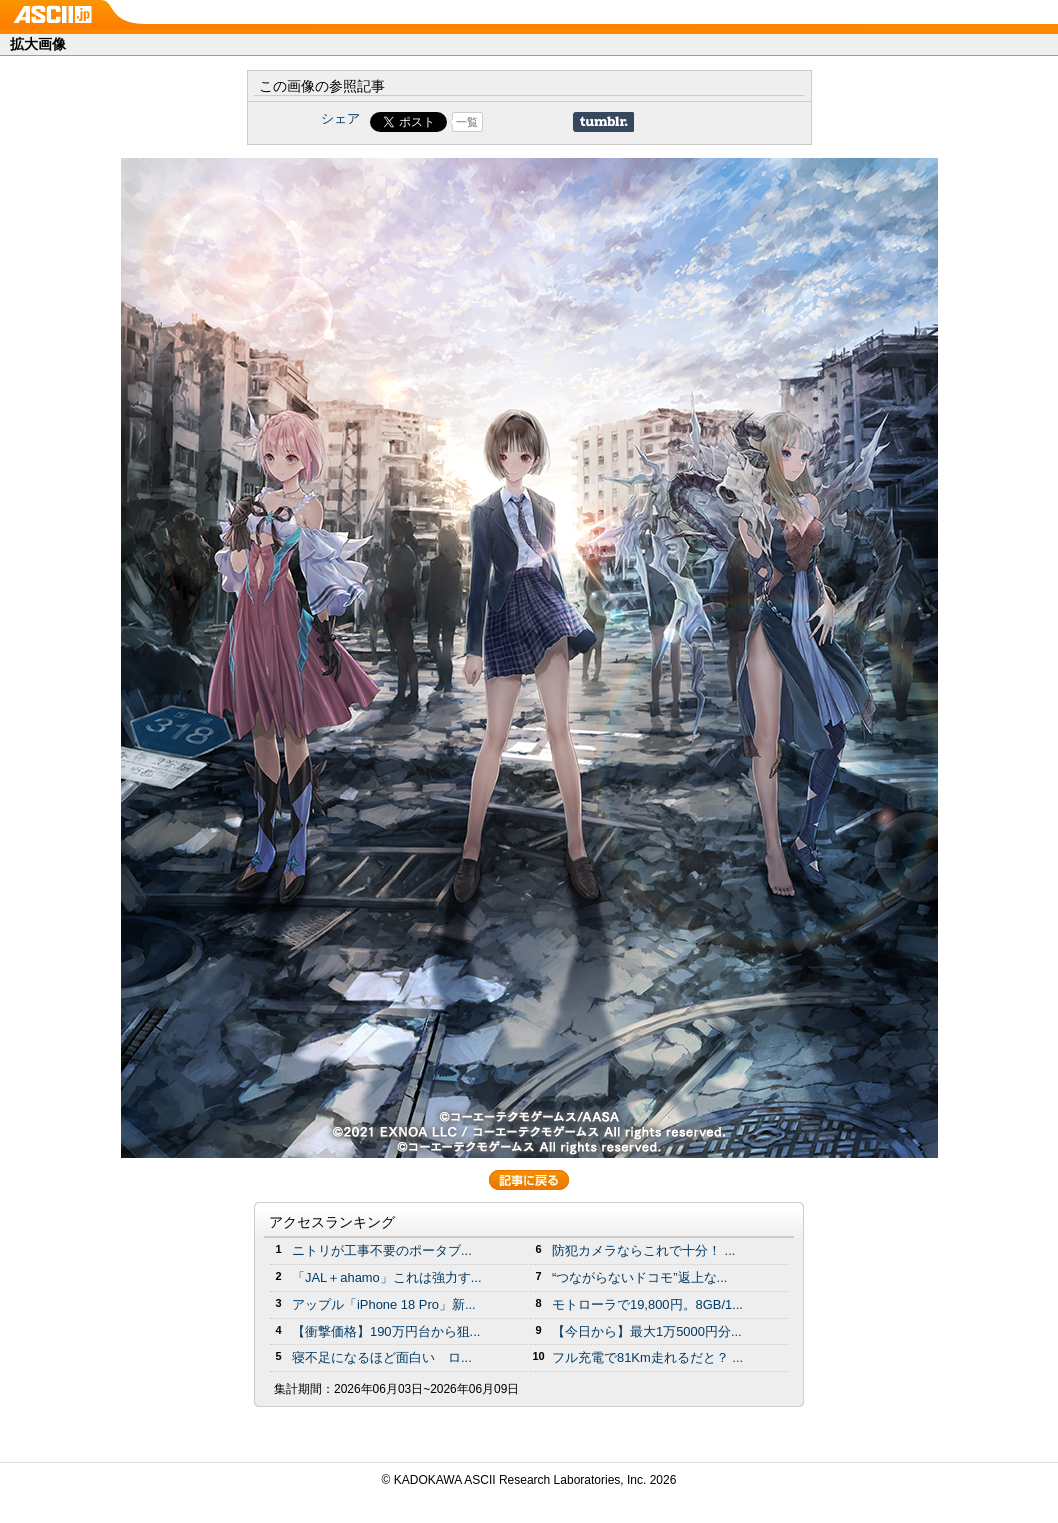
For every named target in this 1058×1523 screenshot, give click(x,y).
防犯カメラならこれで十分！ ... (643, 1250)
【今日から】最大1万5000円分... (647, 1331)
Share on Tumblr (603, 122)
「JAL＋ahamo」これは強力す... (387, 1277)
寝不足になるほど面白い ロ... (382, 1357)
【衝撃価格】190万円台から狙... (386, 1331)
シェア (340, 118)
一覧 (467, 122)
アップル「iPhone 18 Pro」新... (384, 1304)
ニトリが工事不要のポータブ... (382, 1250)
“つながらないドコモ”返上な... (639, 1277)
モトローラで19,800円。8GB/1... (647, 1304)
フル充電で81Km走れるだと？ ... (647, 1357)
